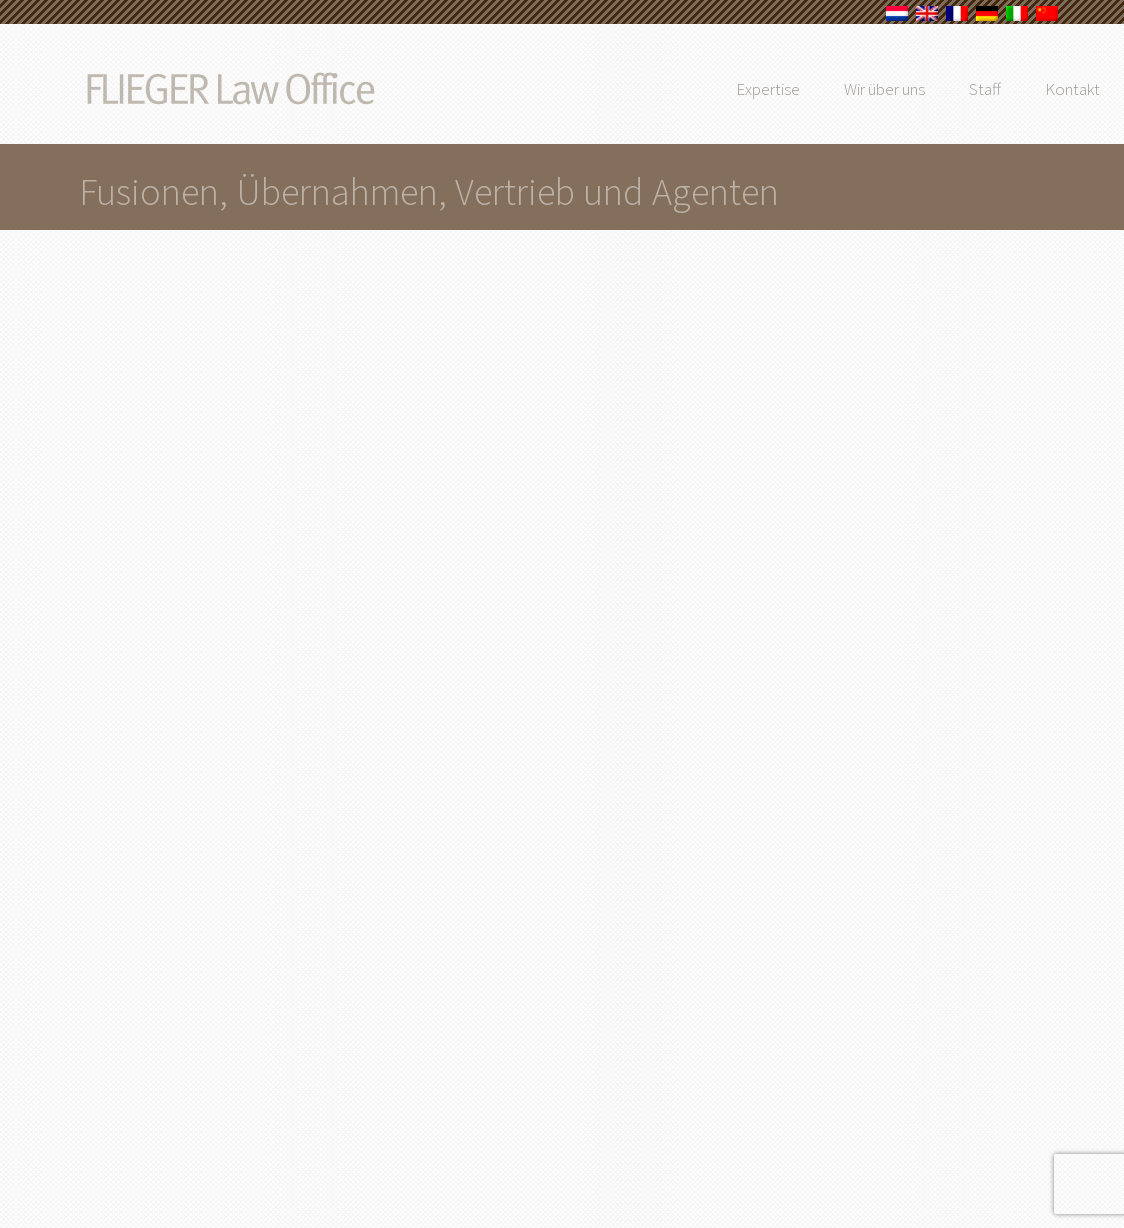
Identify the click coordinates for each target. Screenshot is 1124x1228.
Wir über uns (928, 89)
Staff (1029, 89)
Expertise (812, 89)
